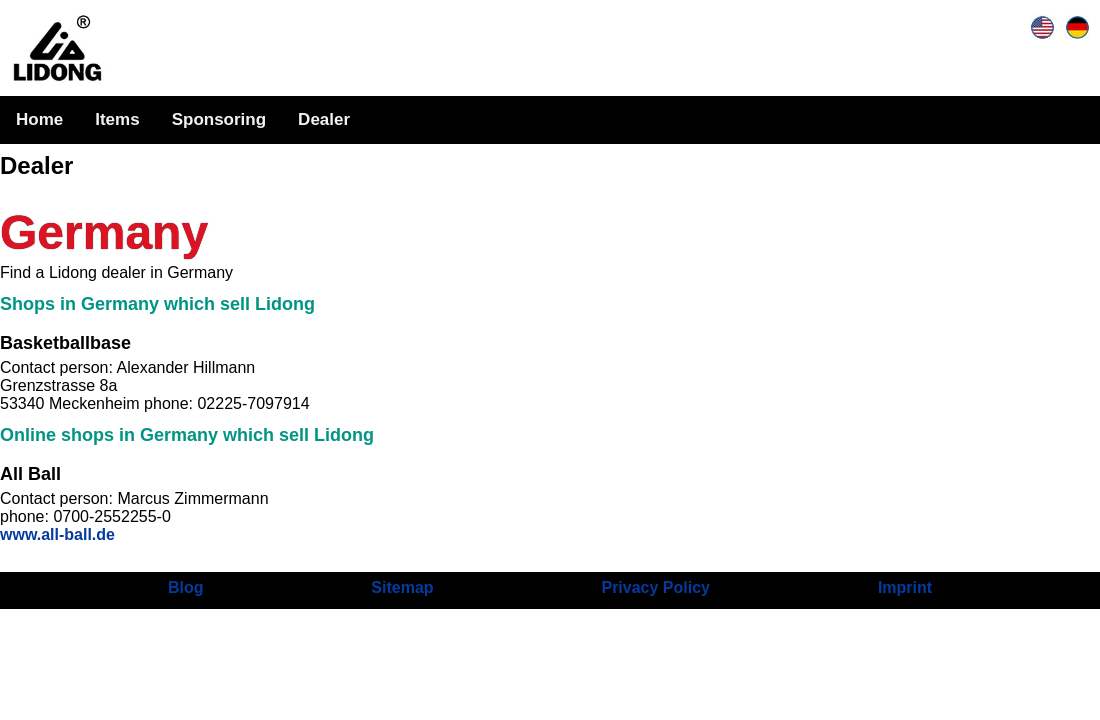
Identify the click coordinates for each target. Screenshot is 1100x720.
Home (39, 119)
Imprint (905, 587)
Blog (186, 587)
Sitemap (402, 587)
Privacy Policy (655, 587)
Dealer (324, 119)
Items (117, 119)
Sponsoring (219, 119)
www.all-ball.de (57, 534)
